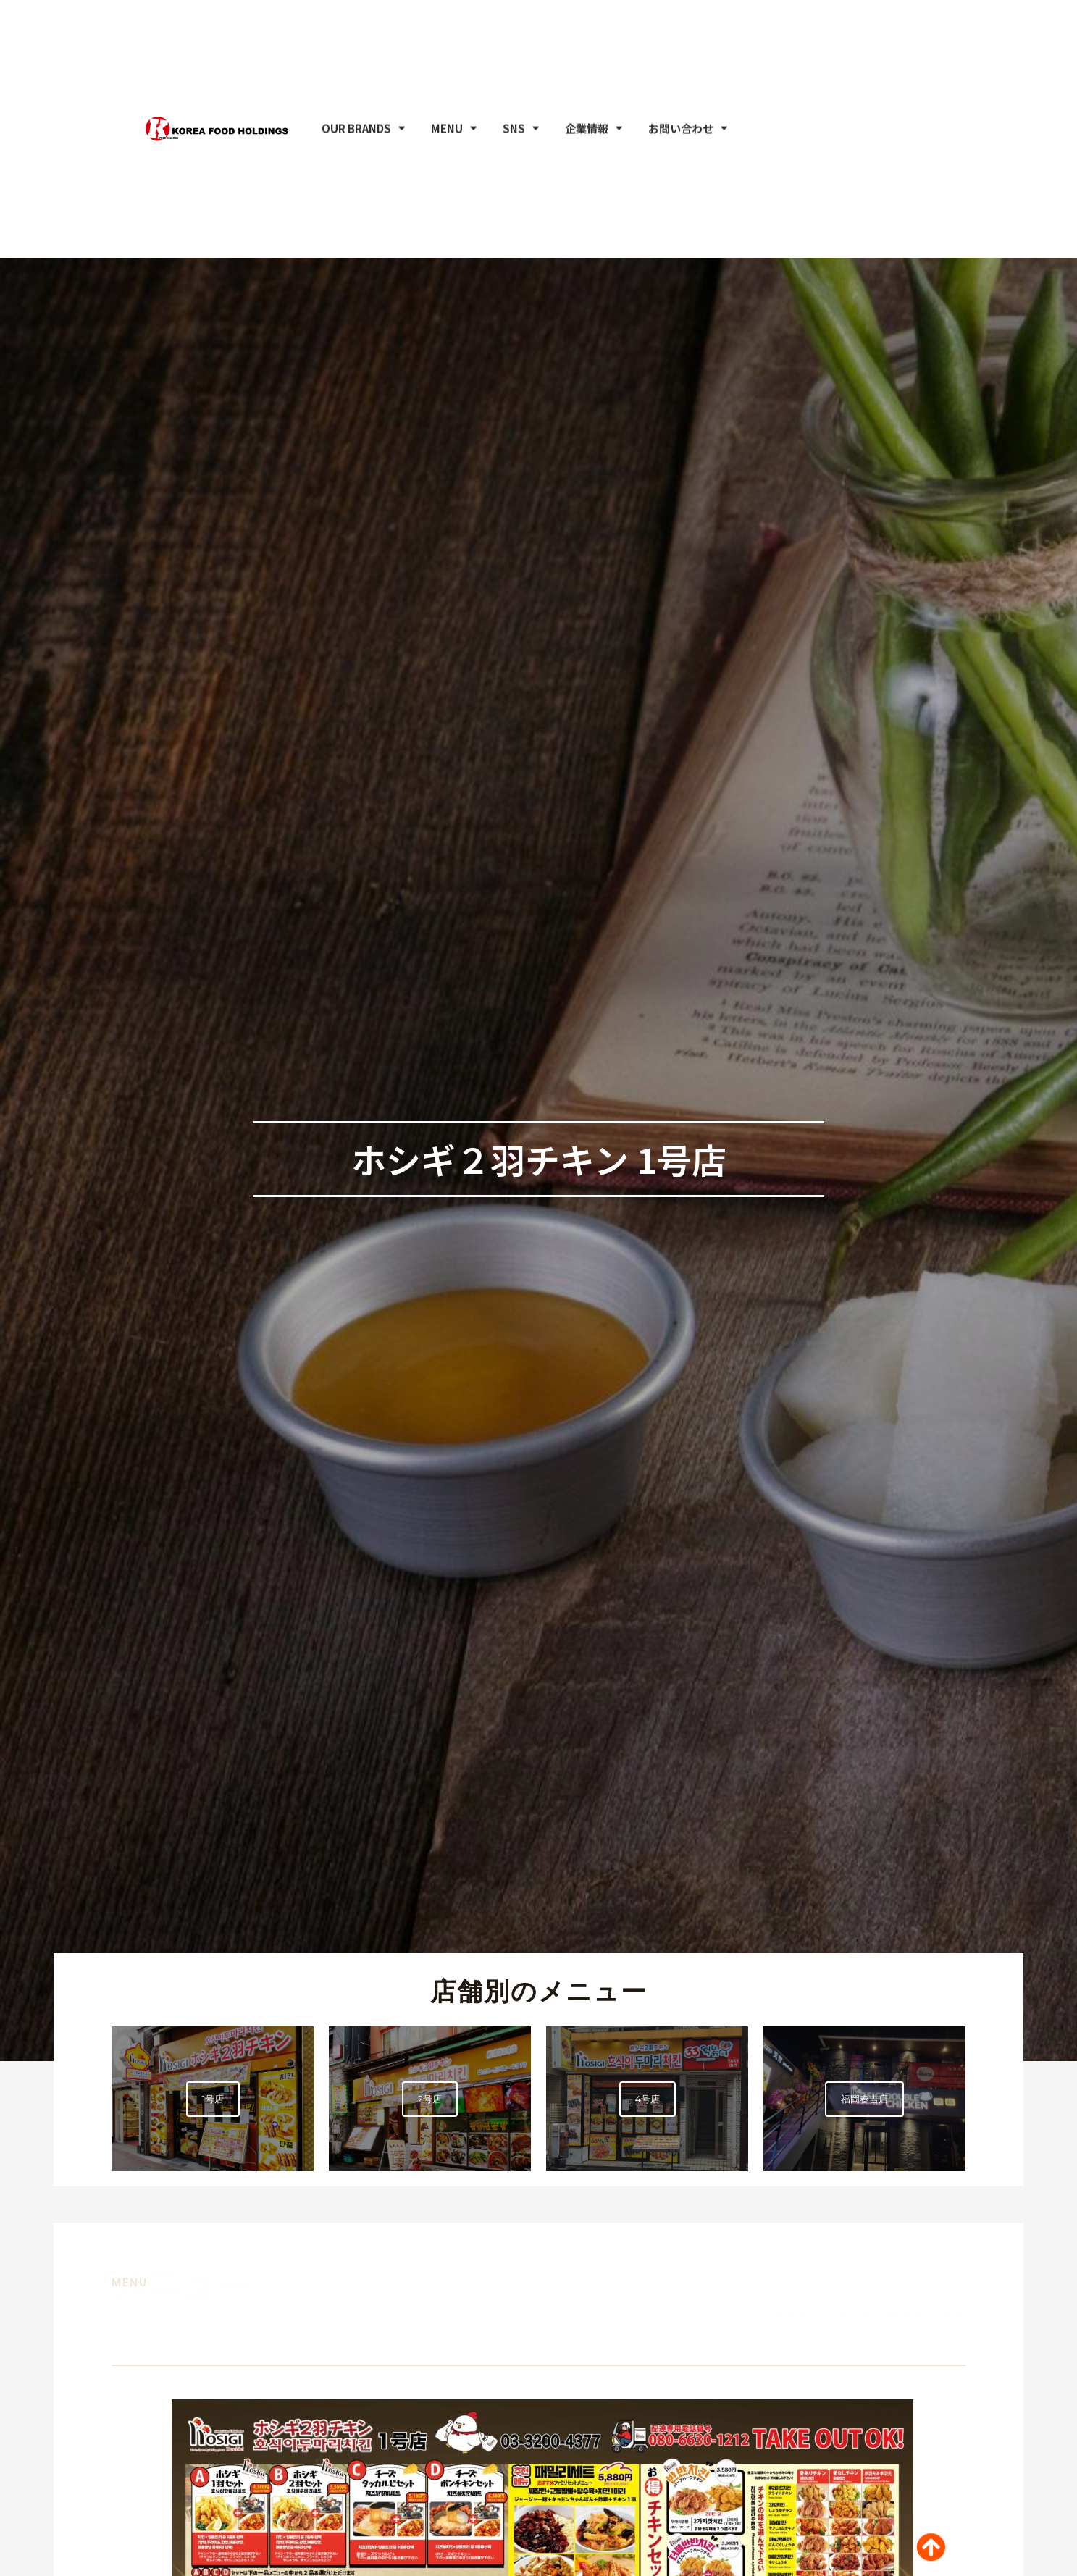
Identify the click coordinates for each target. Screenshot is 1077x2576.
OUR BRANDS (363, 42)
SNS (521, 42)
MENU (454, 42)
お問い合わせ (687, 42)
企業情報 (593, 42)
